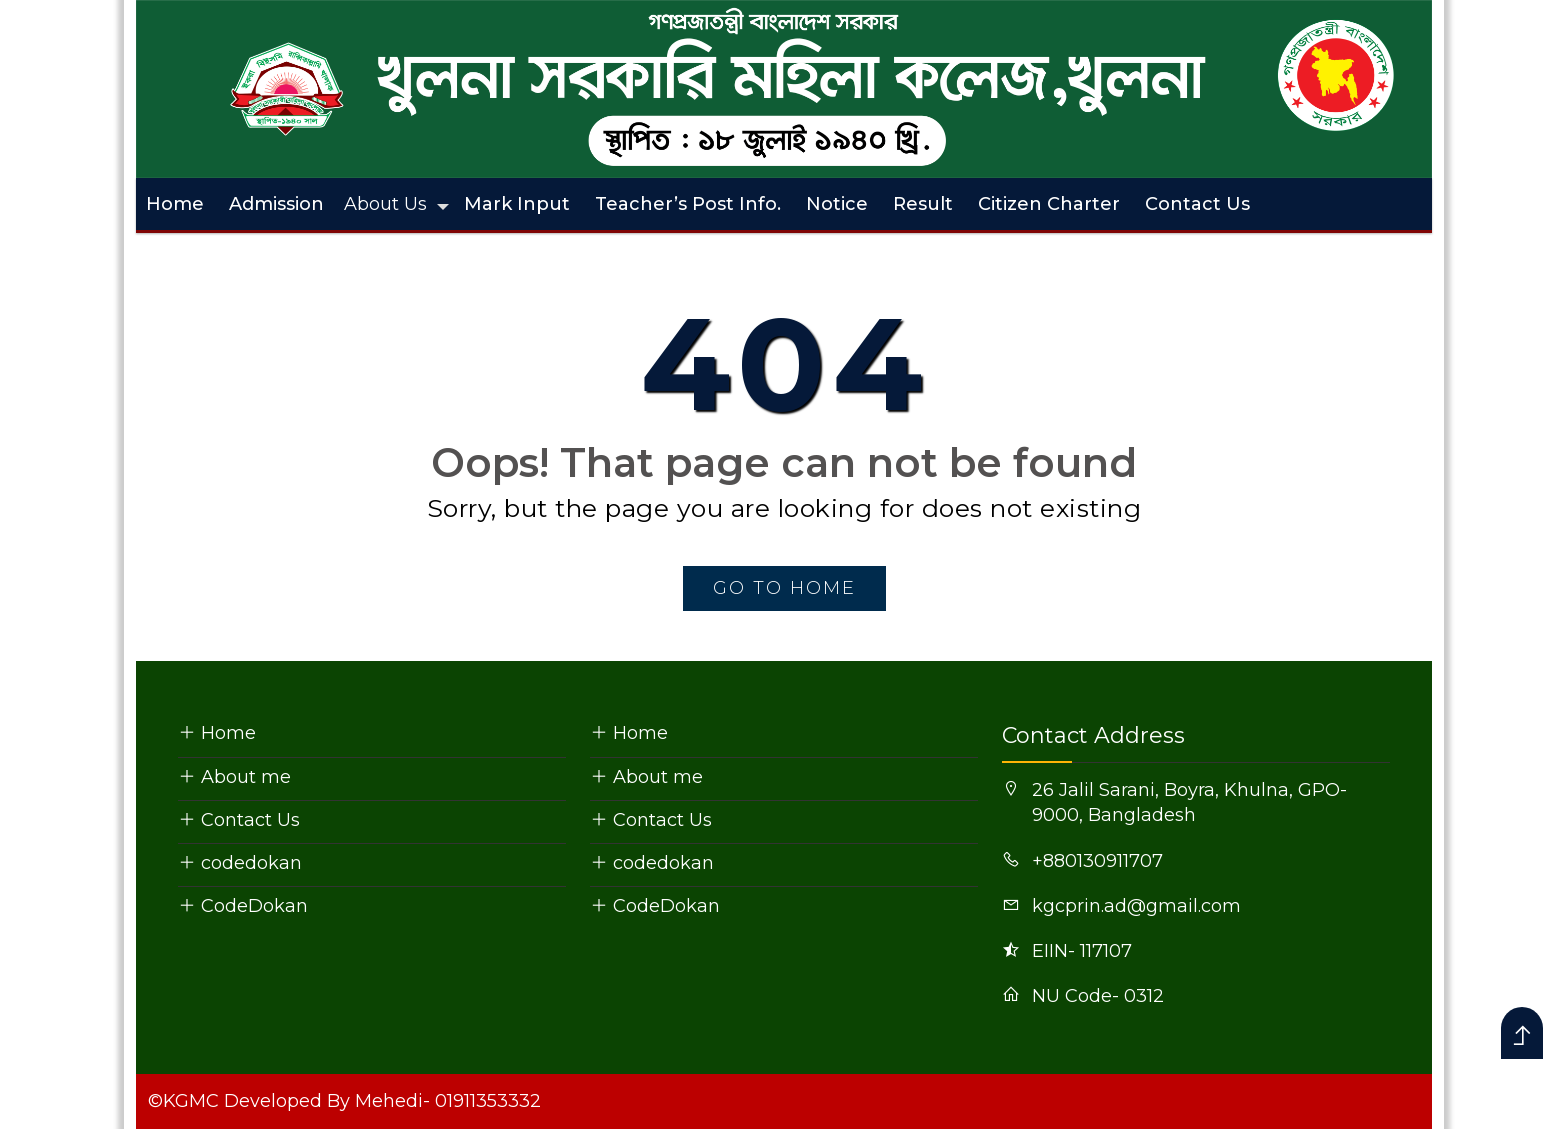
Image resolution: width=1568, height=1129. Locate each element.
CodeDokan (243, 906)
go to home (784, 588)
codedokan (240, 863)
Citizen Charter (1049, 204)
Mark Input (517, 204)
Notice (837, 204)
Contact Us (1197, 204)
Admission (276, 204)
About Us (385, 204)
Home (175, 204)
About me (234, 777)
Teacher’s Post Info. (688, 204)
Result (923, 204)
